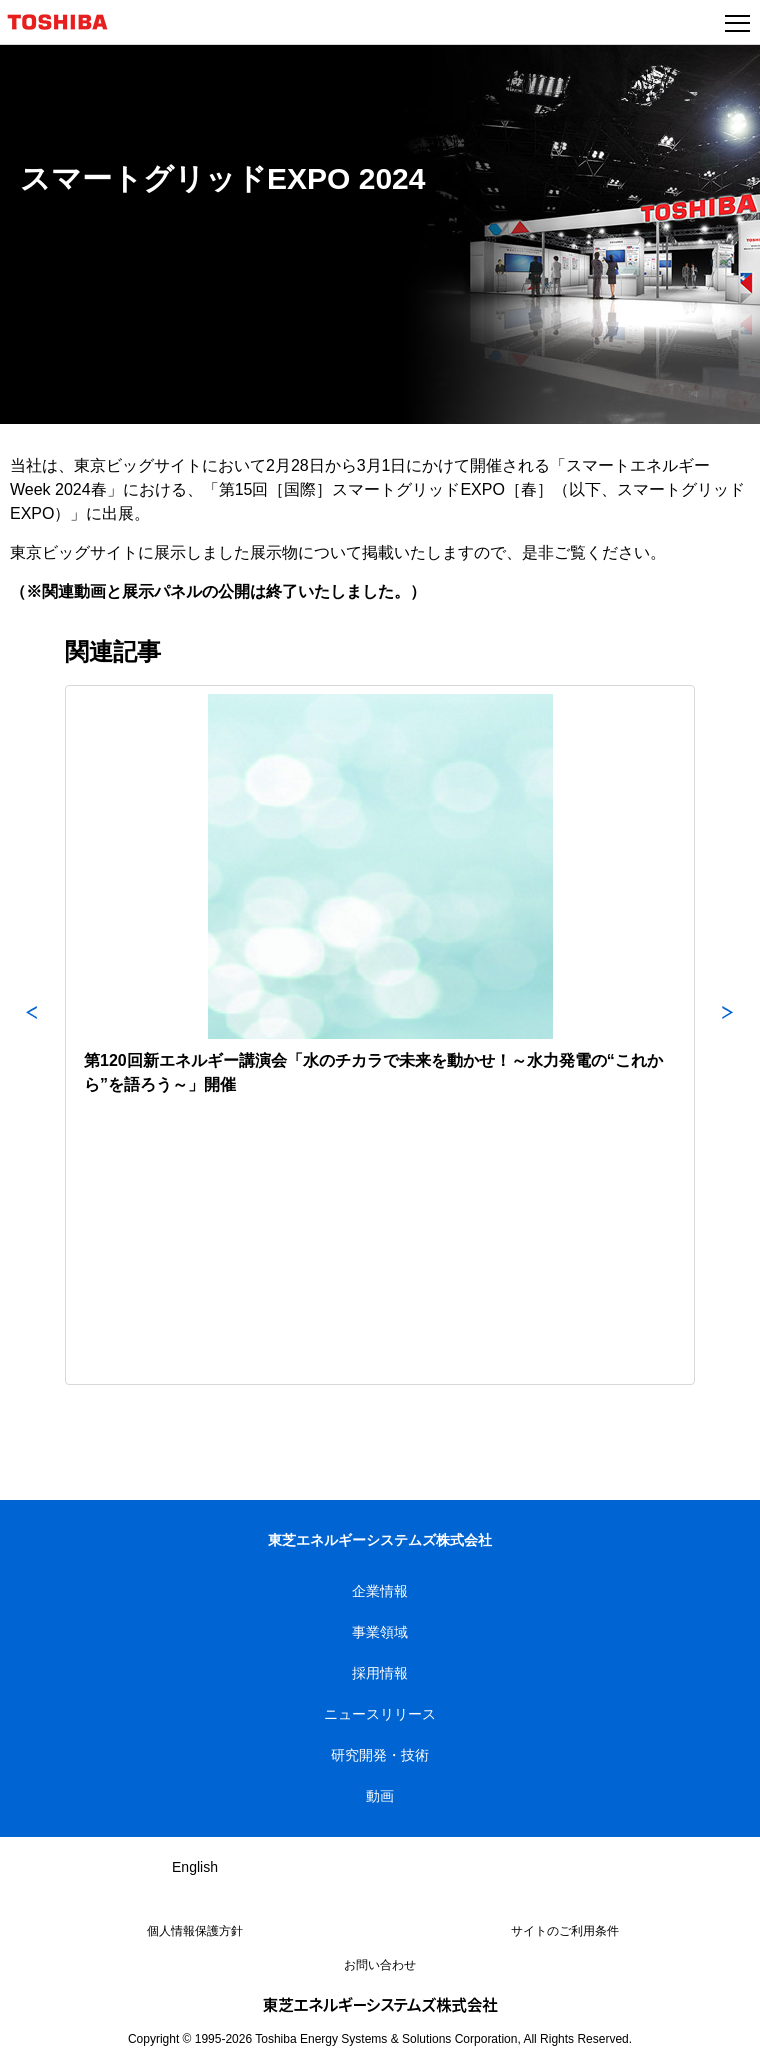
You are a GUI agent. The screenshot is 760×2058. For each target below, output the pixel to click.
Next (728, 1035)
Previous (32, 1035)
